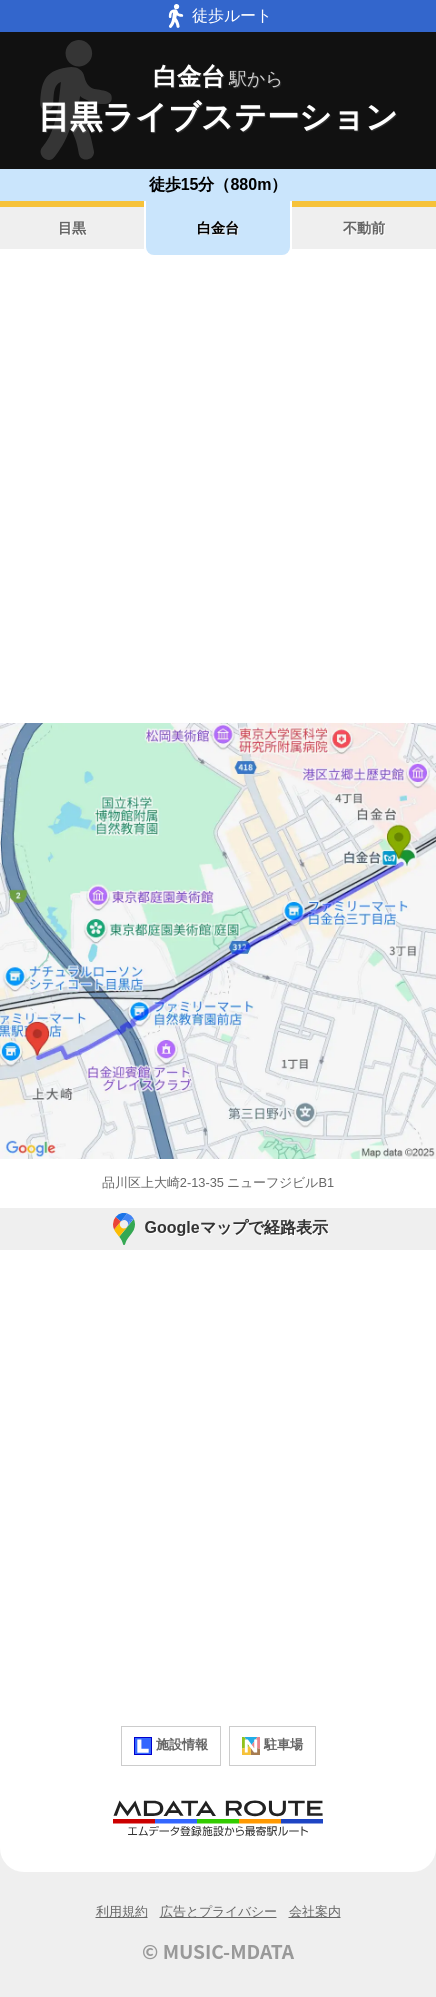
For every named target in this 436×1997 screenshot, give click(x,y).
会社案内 (315, 1911)
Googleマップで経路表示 (217, 1229)
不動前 (364, 228)
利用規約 (122, 1911)
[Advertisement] (218, 489)
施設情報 (171, 1746)
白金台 (218, 228)
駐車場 (272, 1746)
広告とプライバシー (218, 1911)
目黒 (72, 228)
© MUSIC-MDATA (218, 1951)
